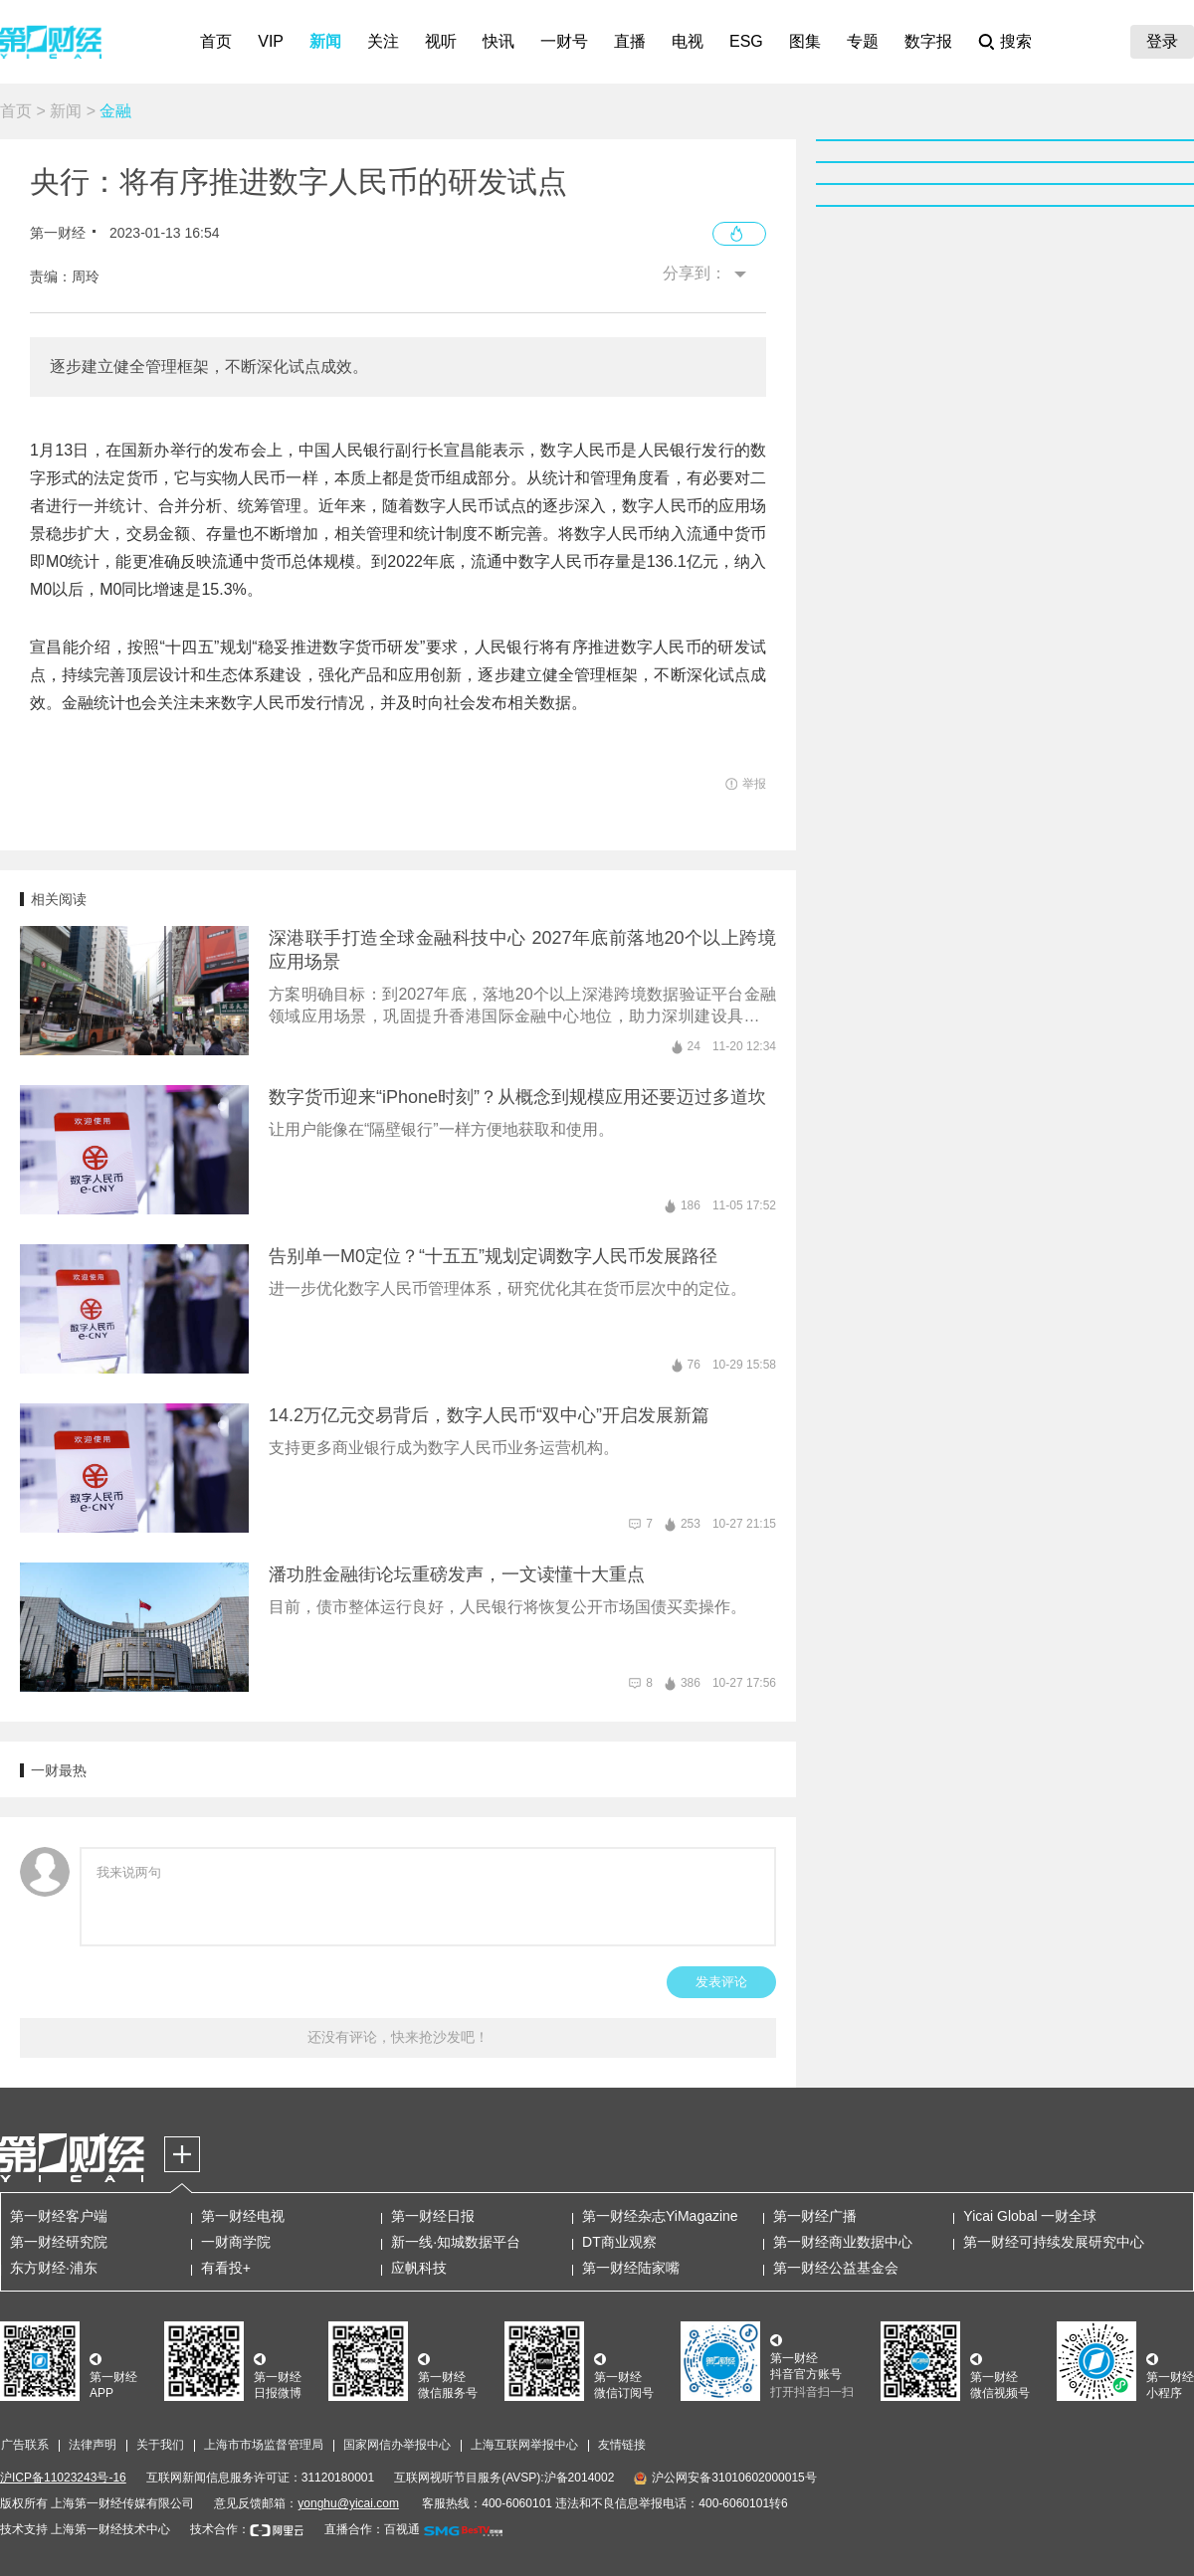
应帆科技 (419, 2268)
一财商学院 (236, 2242)
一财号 (564, 41)
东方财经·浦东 (54, 2268)
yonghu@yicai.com (348, 2503)
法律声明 (92, 2445)
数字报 (928, 41)
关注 (383, 41)
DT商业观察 (619, 2242)
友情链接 (622, 2445)
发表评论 (721, 1981)
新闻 (325, 41)
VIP (271, 41)
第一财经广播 (815, 2216)
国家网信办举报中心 (397, 2445)
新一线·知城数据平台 (455, 2242)
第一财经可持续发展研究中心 (1053, 2242)
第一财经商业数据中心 (842, 2242)
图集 (805, 41)
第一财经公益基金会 (835, 2268)
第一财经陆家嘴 (631, 2268)
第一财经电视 (243, 2216)
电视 (687, 41)
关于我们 (160, 2445)
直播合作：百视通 (372, 2529)
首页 (216, 41)
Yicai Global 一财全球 (1029, 2216)
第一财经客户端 (58, 2216)
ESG (746, 41)
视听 (441, 41)
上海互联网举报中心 (524, 2445)
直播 (630, 41)
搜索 (1016, 41)
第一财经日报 (433, 2216)
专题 (863, 41)
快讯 (498, 41)
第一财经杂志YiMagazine (660, 2216)
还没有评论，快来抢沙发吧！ (398, 2037)
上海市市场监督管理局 (263, 2445)
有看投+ (226, 2268)
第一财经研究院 (58, 2242)
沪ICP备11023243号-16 (63, 2477)
